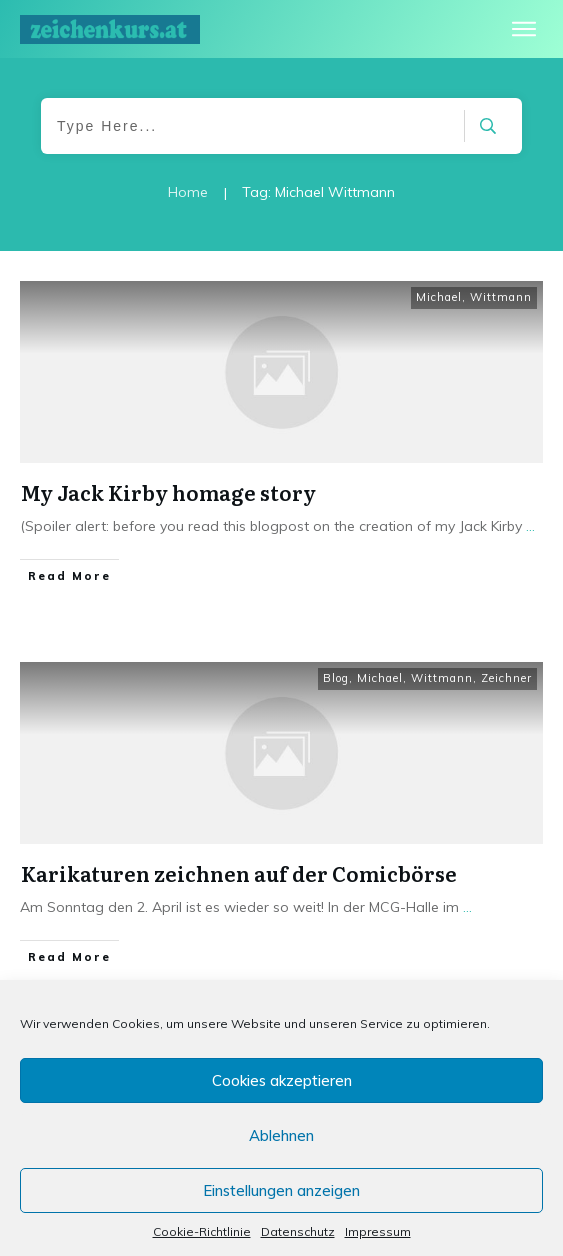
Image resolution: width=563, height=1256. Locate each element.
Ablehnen (281, 1135)
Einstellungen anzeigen (281, 1190)
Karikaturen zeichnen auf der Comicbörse (239, 873)
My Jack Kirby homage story (168, 492)
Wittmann (501, 297)
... (530, 526)
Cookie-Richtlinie (202, 1231)
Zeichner (506, 678)
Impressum (378, 1231)
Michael (439, 297)
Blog (336, 678)
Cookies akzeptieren (282, 1080)
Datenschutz (298, 1231)
